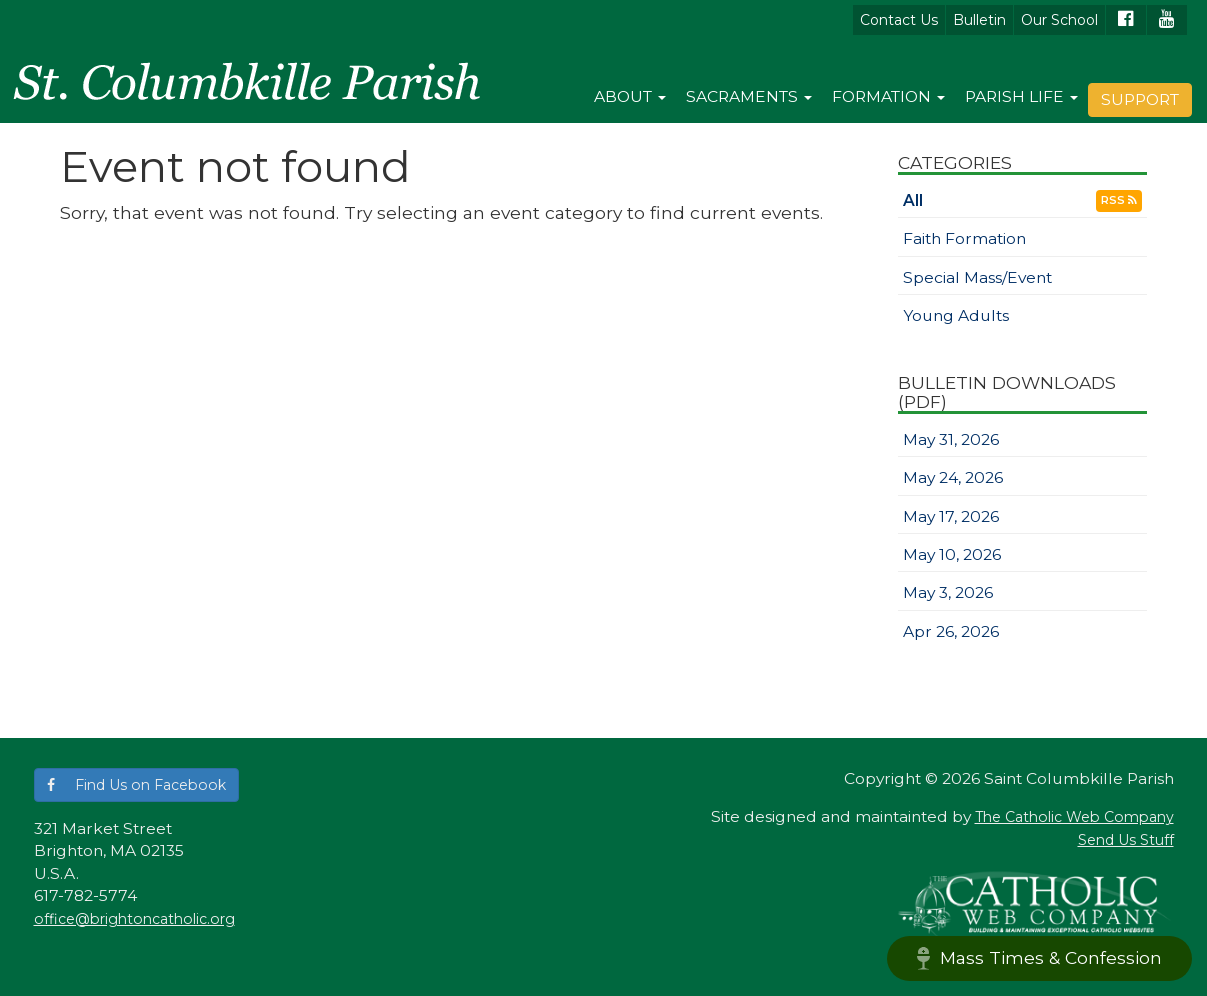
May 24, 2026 (953, 477)
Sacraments (749, 96)
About (630, 96)
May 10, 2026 (952, 554)
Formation (888, 96)
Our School (1059, 20)
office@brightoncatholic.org (134, 919)
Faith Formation (964, 238)
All (913, 200)
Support (1140, 99)
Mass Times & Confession (1039, 958)
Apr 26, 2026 (951, 631)
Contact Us (899, 20)
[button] (136, 785)
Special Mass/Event (977, 277)
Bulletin (979, 20)
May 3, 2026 (948, 592)
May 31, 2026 (951, 439)
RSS (1119, 200)
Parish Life (1021, 96)
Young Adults (956, 315)
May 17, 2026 (951, 516)
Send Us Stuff (1126, 840)
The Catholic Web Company (1074, 817)
